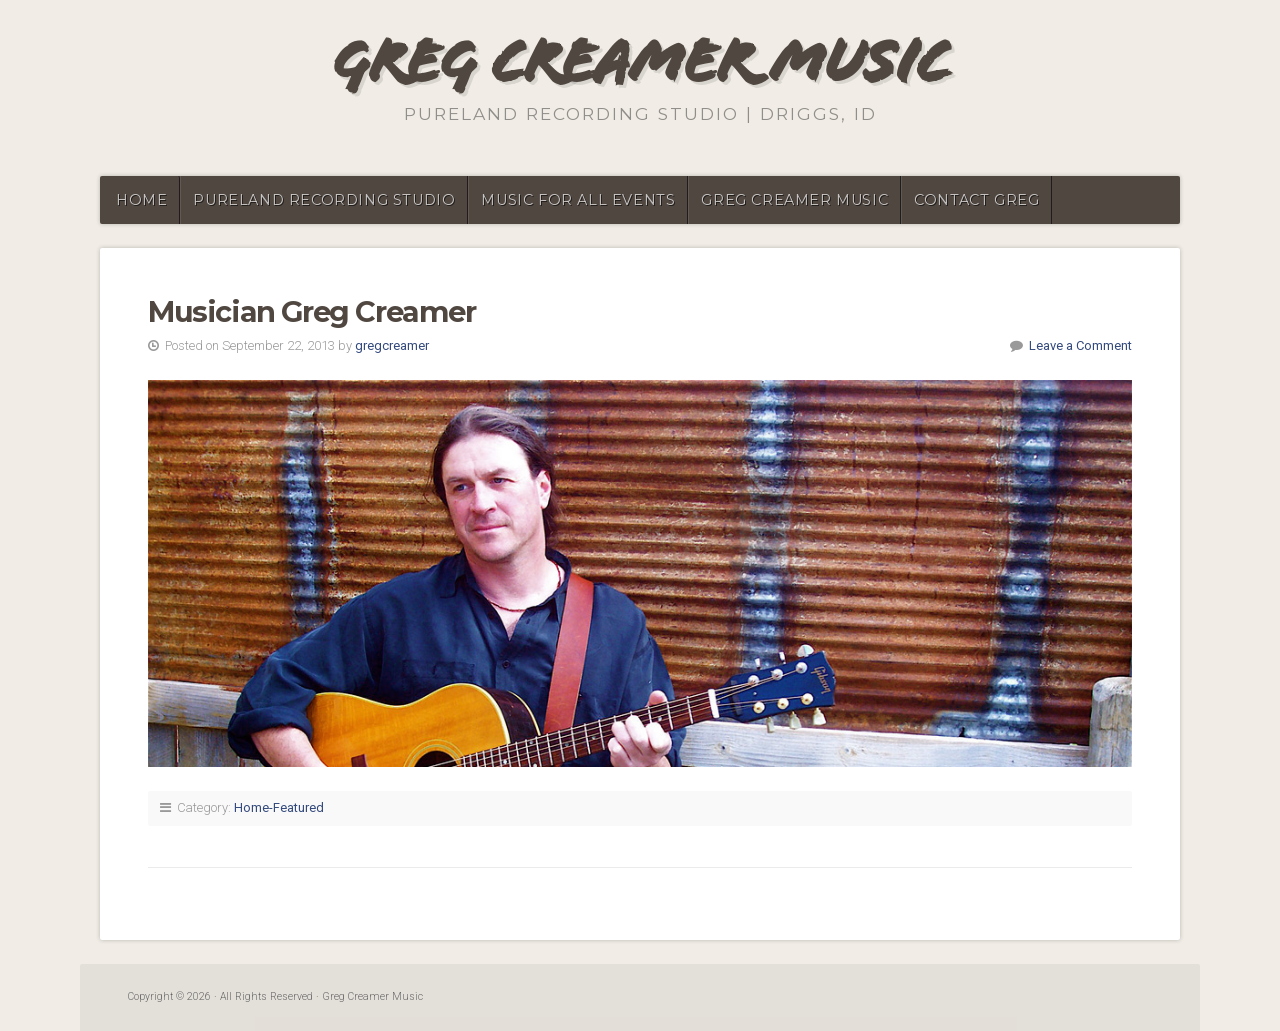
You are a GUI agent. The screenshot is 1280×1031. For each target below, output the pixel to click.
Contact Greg (976, 200)
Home (141, 200)
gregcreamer (392, 345)
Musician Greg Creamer (312, 311)
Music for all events (578, 200)
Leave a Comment (1080, 345)
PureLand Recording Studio (324, 200)
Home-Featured (279, 807)
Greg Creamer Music (640, 62)
